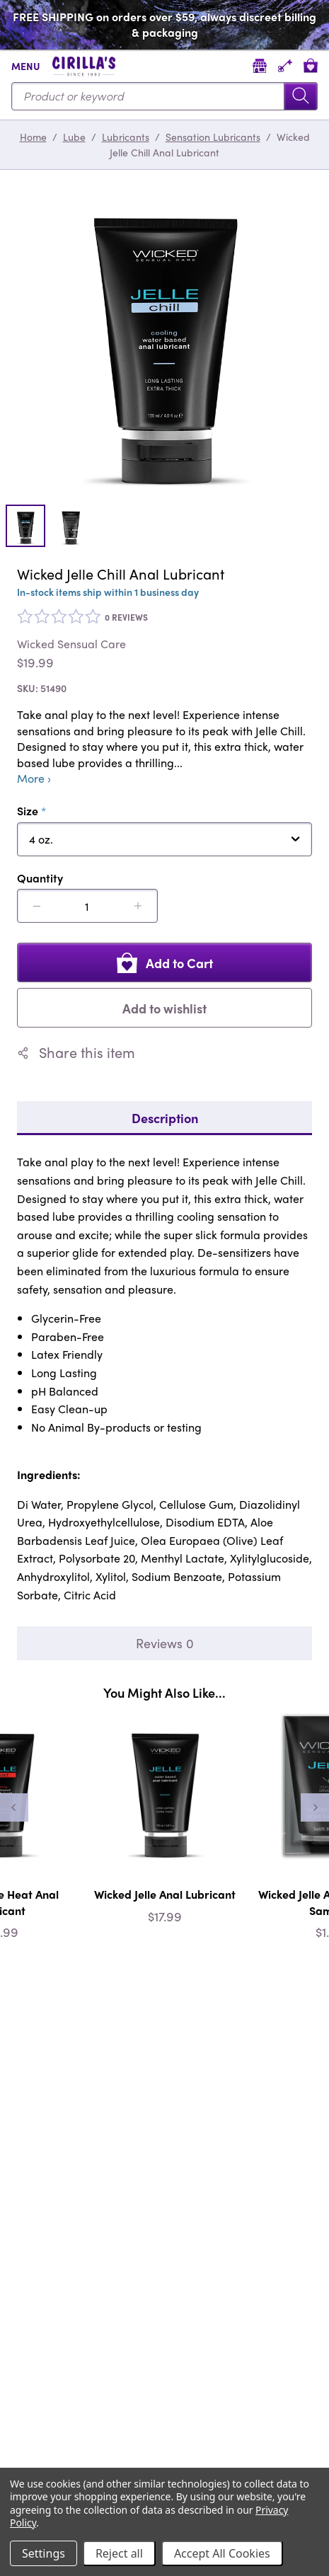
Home (33, 137)
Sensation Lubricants (213, 137)
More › (34, 778)
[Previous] (14, 1807)
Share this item (76, 1052)
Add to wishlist (164, 1008)
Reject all (119, 2553)
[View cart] (311, 65)
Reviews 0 (165, 1643)
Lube (74, 137)
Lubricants (125, 137)
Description (165, 1118)
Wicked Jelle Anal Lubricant (165, 1894)
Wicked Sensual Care (71, 644)
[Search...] (164, 96)
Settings (43, 2553)
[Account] (285, 65)
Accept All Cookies (222, 2553)
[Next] (315, 1807)
